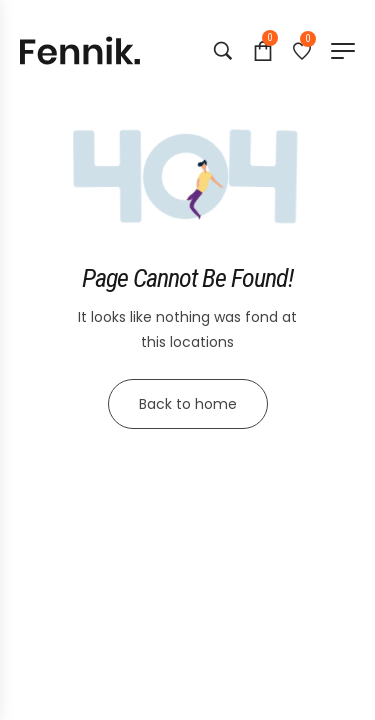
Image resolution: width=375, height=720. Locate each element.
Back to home (188, 404)
